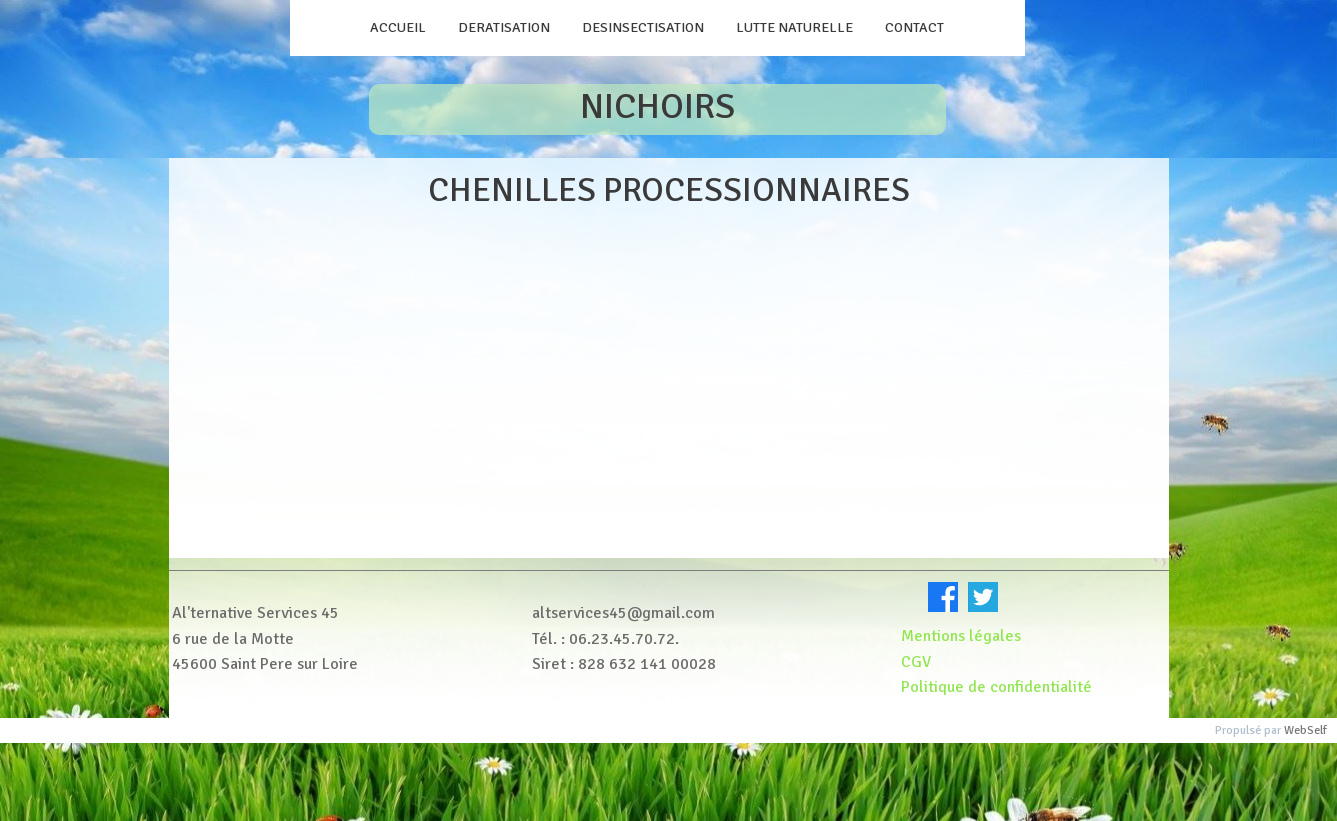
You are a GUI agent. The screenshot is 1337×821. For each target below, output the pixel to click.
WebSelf (1305, 730)
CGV (916, 662)
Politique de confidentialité (998, 687)
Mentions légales (961, 636)
